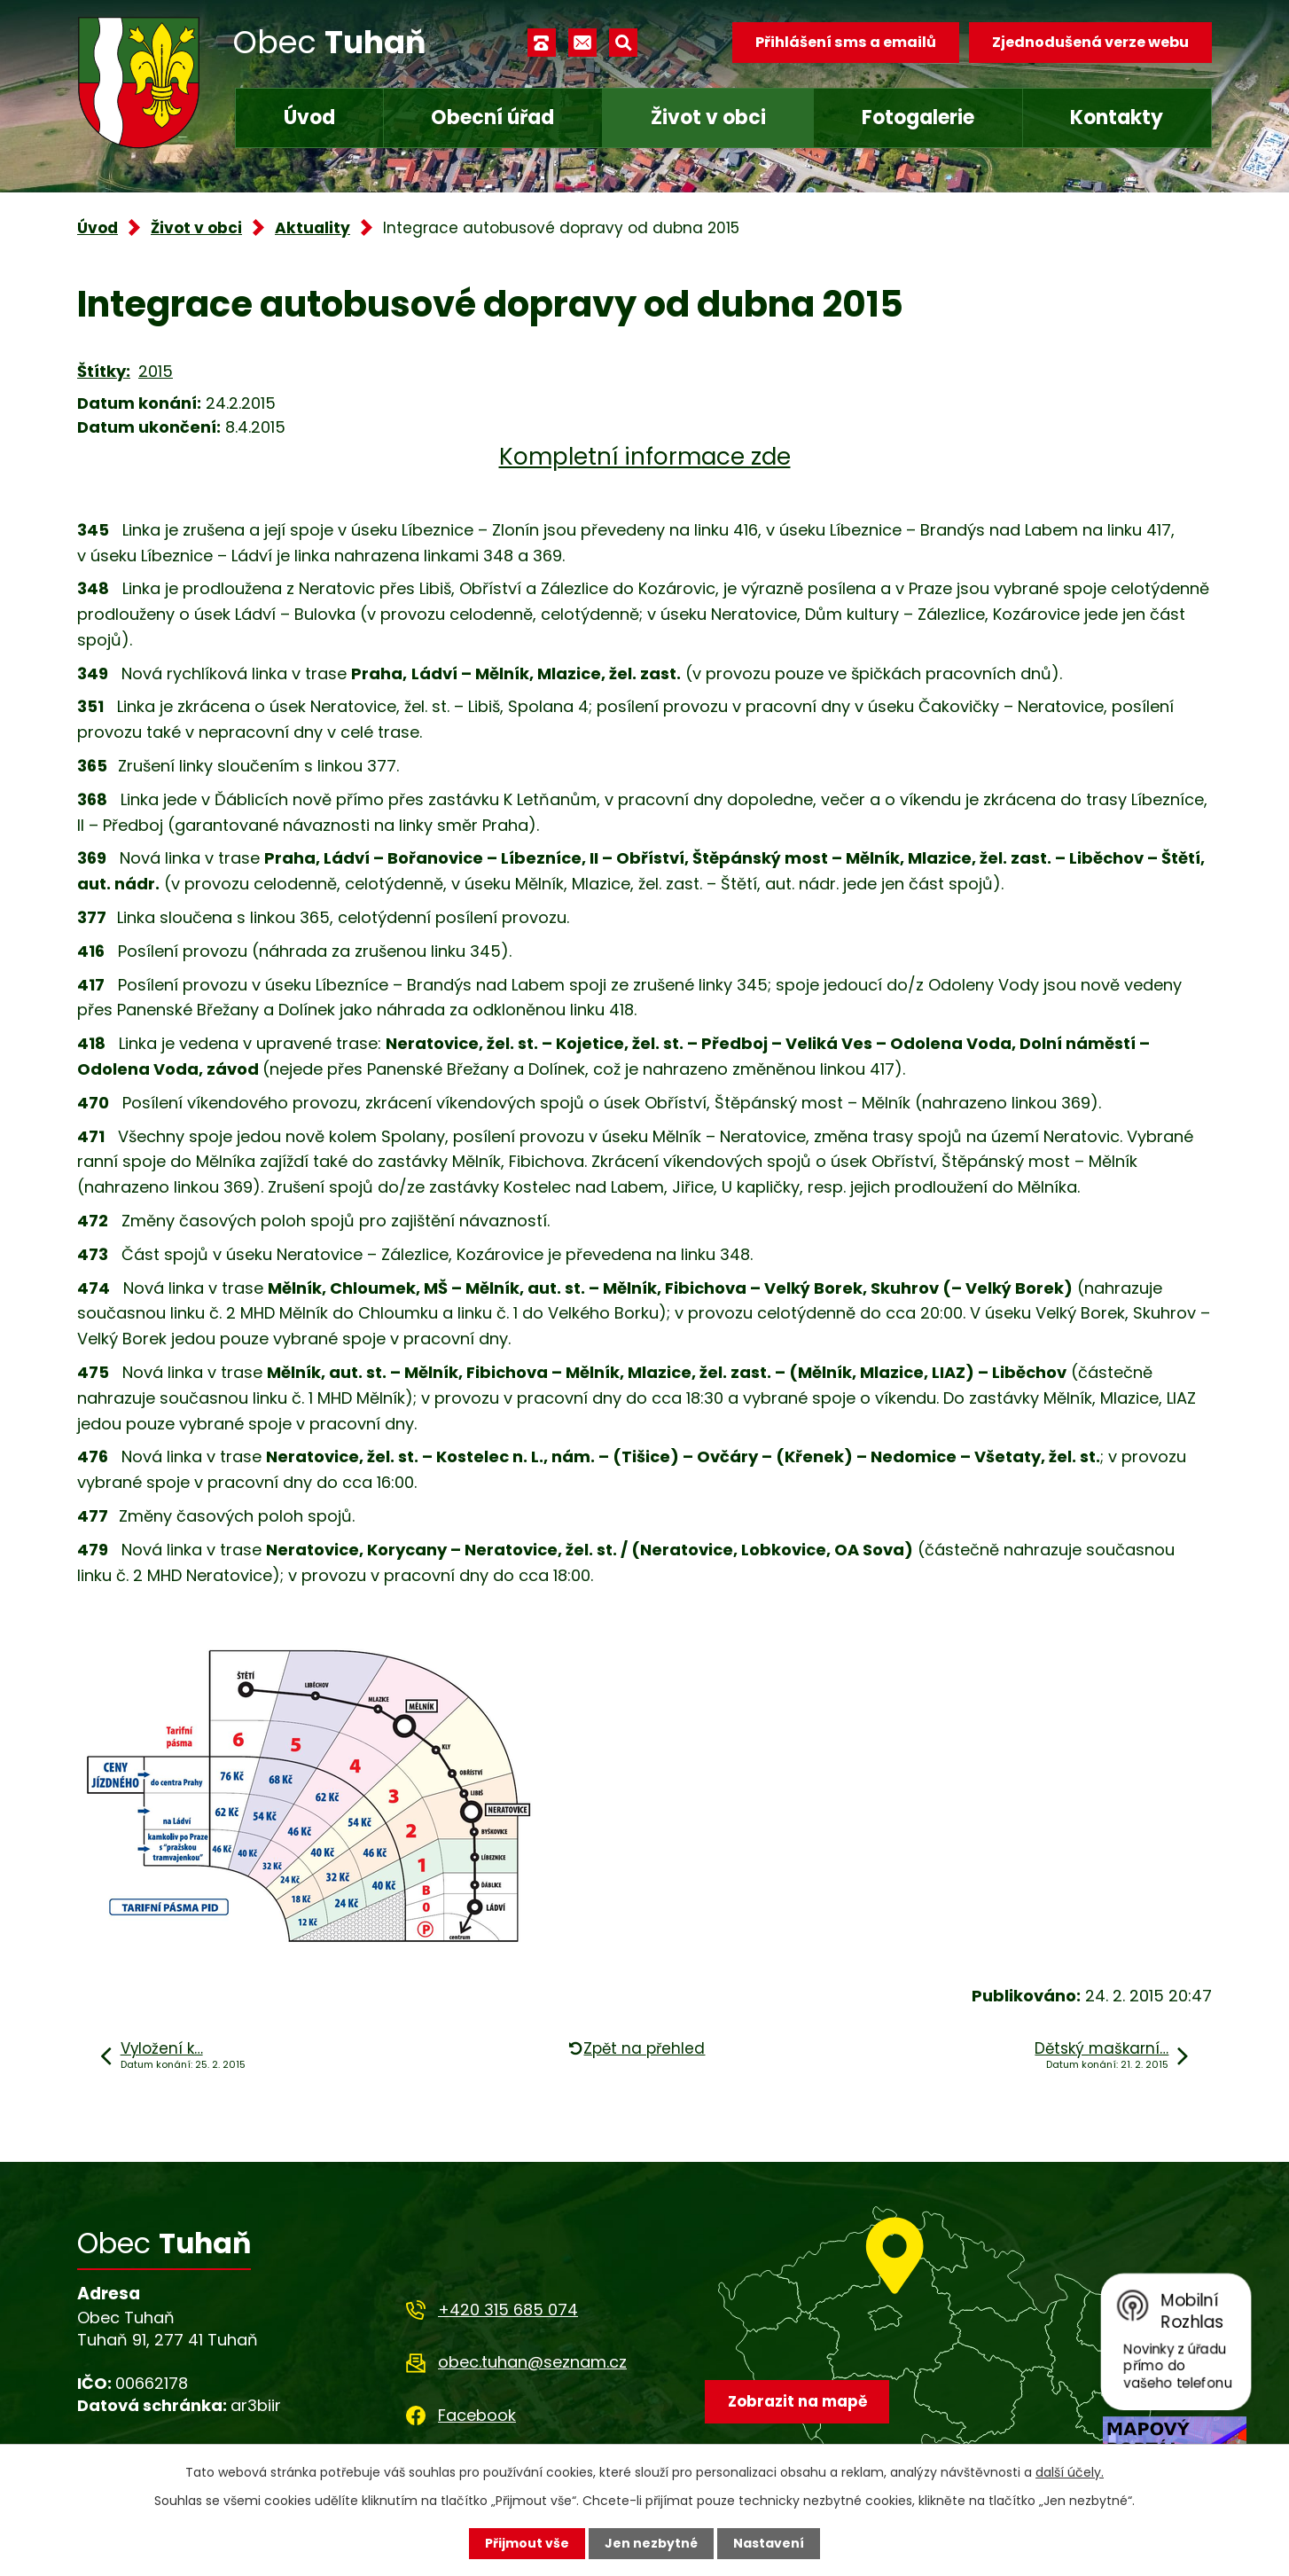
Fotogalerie (918, 117)
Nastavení (768, 2543)
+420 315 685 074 (508, 2309)
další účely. (1069, 2472)
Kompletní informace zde (645, 457)
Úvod (309, 117)
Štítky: (103, 371)
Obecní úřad (492, 117)
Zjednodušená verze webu (1090, 42)
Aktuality (312, 228)
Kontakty (1116, 117)
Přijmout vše (527, 2543)
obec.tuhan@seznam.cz (532, 2362)
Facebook (477, 2415)
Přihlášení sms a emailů (845, 42)
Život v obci (708, 117)
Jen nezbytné (651, 2543)
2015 (155, 371)
